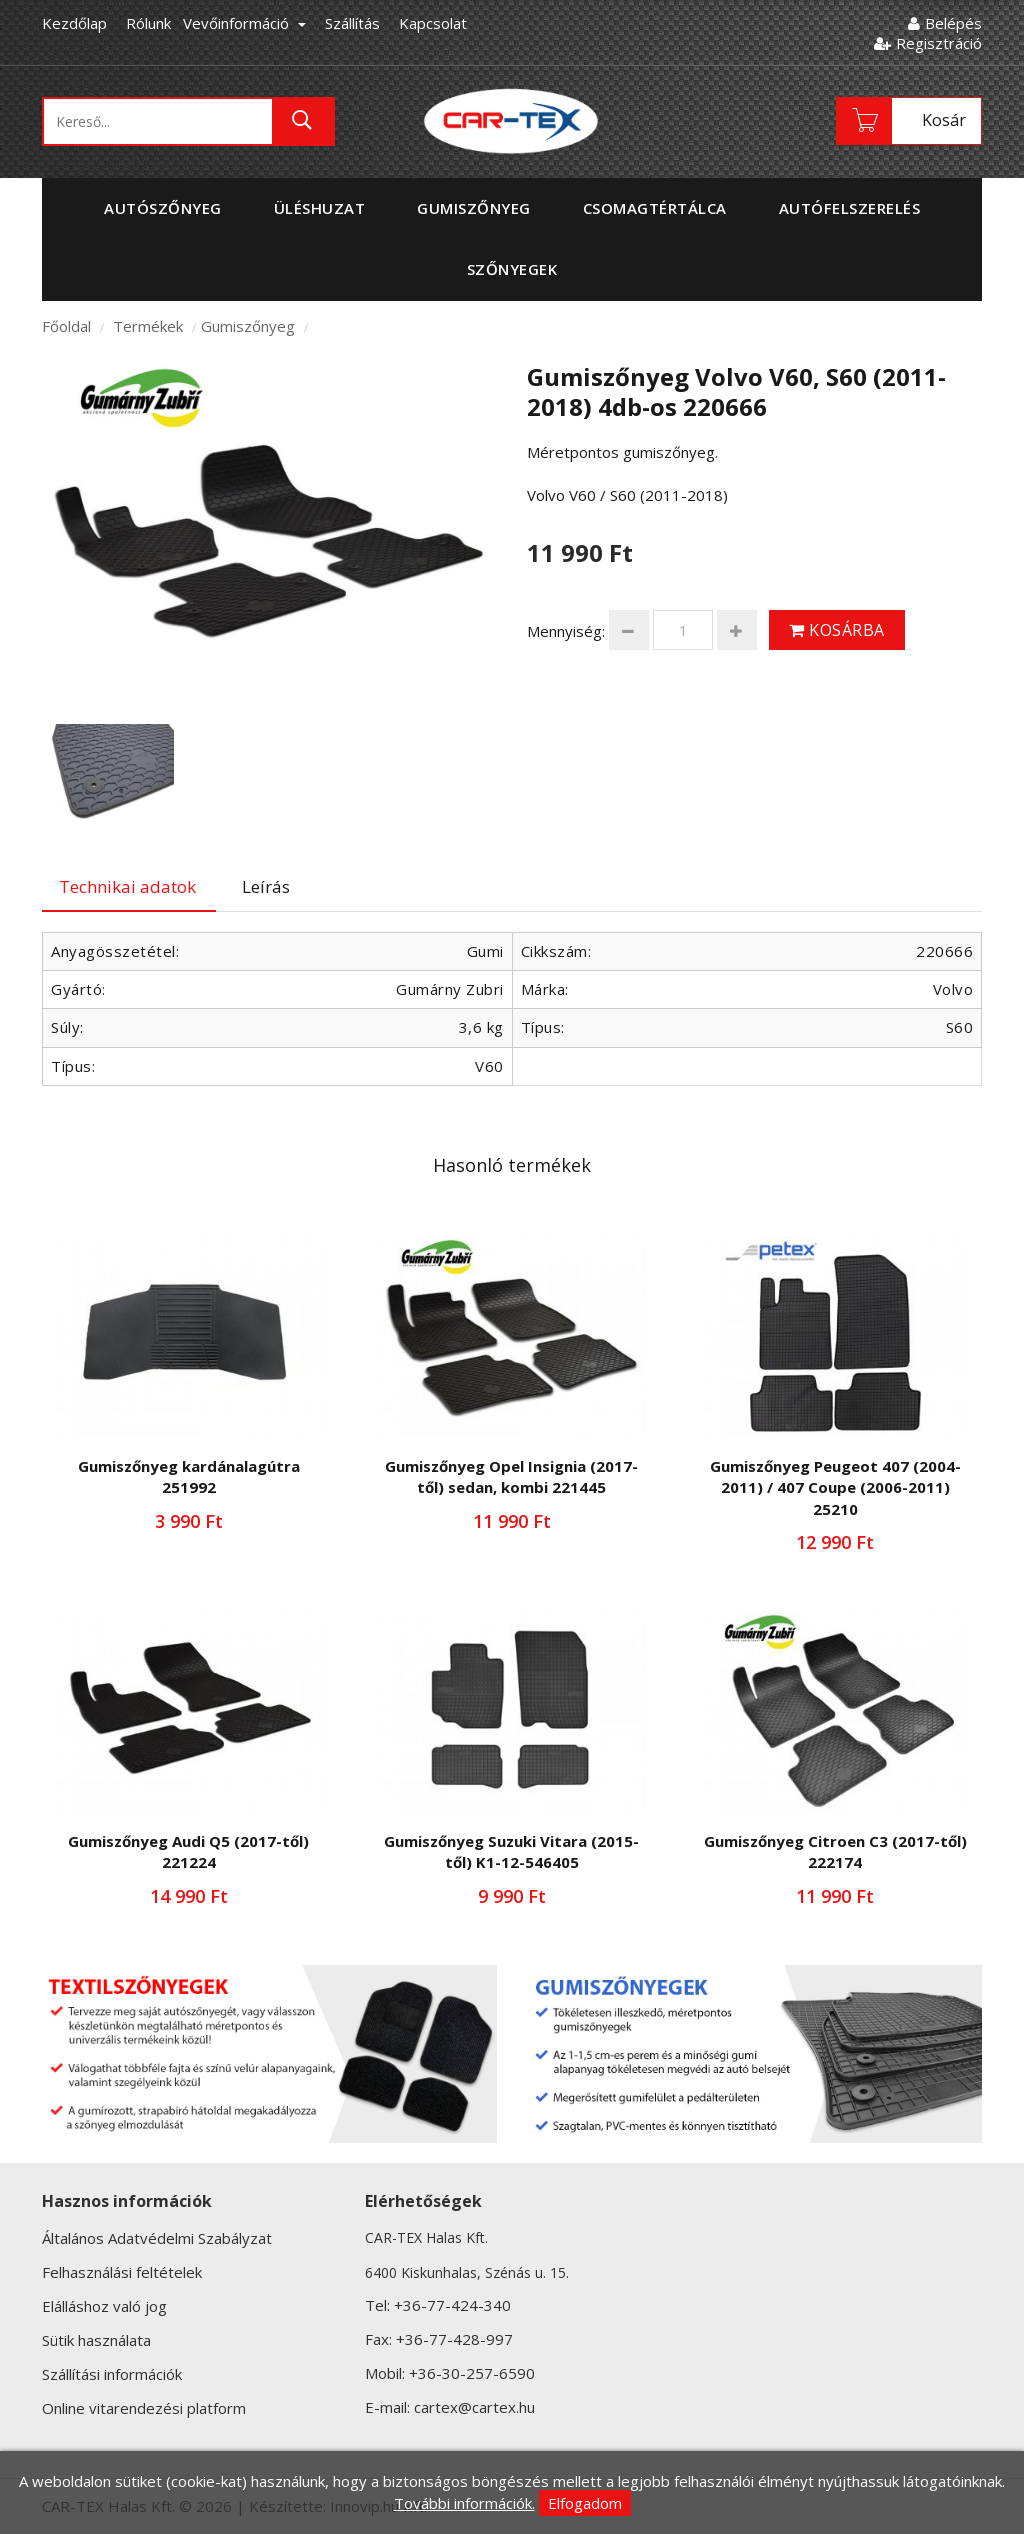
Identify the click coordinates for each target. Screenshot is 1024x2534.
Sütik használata (96, 2340)
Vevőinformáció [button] (244, 23)
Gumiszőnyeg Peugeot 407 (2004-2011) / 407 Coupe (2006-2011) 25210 (835, 1487)
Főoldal (66, 326)
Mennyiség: (566, 631)
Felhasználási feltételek (122, 2272)
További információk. (464, 2503)
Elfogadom (585, 2503)
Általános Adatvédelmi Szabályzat (157, 2238)
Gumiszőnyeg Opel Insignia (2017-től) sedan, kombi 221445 (511, 1476)
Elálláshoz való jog (104, 2306)
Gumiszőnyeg (248, 326)
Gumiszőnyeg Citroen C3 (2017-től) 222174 (835, 1851)
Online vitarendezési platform (144, 2408)
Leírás (266, 886)
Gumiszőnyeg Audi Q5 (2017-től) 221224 (188, 1851)
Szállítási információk (112, 2374)
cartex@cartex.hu (474, 2407)
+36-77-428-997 (454, 2339)
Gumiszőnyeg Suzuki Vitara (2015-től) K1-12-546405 (511, 1851)
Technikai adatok (127, 886)
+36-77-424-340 (452, 2305)
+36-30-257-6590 (472, 2373)
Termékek (148, 326)
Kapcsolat (433, 23)
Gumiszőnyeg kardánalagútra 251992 (189, 1476)
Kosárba (837, 630)
